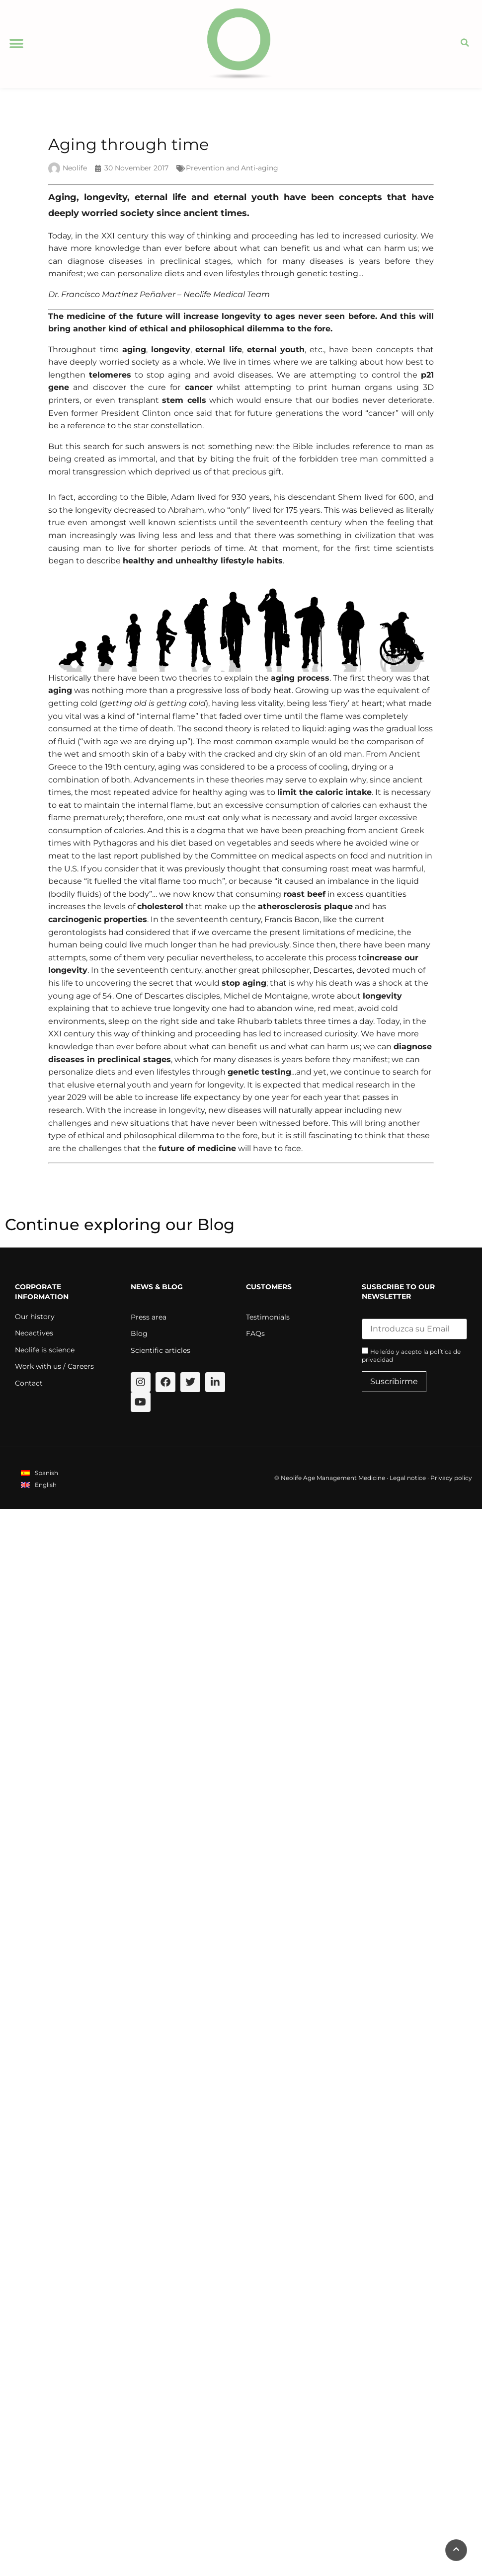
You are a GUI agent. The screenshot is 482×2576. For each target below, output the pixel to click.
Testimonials (268, 1317)
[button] (16, 44)
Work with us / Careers (54, 1366)
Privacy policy (451, 1478)
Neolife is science (45, 1349)
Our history (35, 1316)
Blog (139, 1333)
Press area (148, 1317)
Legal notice (408, 1478)
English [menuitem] (46, 1484)
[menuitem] (39, 1473)
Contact (29, 1383)
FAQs (255, 1333)
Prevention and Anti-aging (232, 167)
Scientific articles (160, 1350)
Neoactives (34, 1332)
